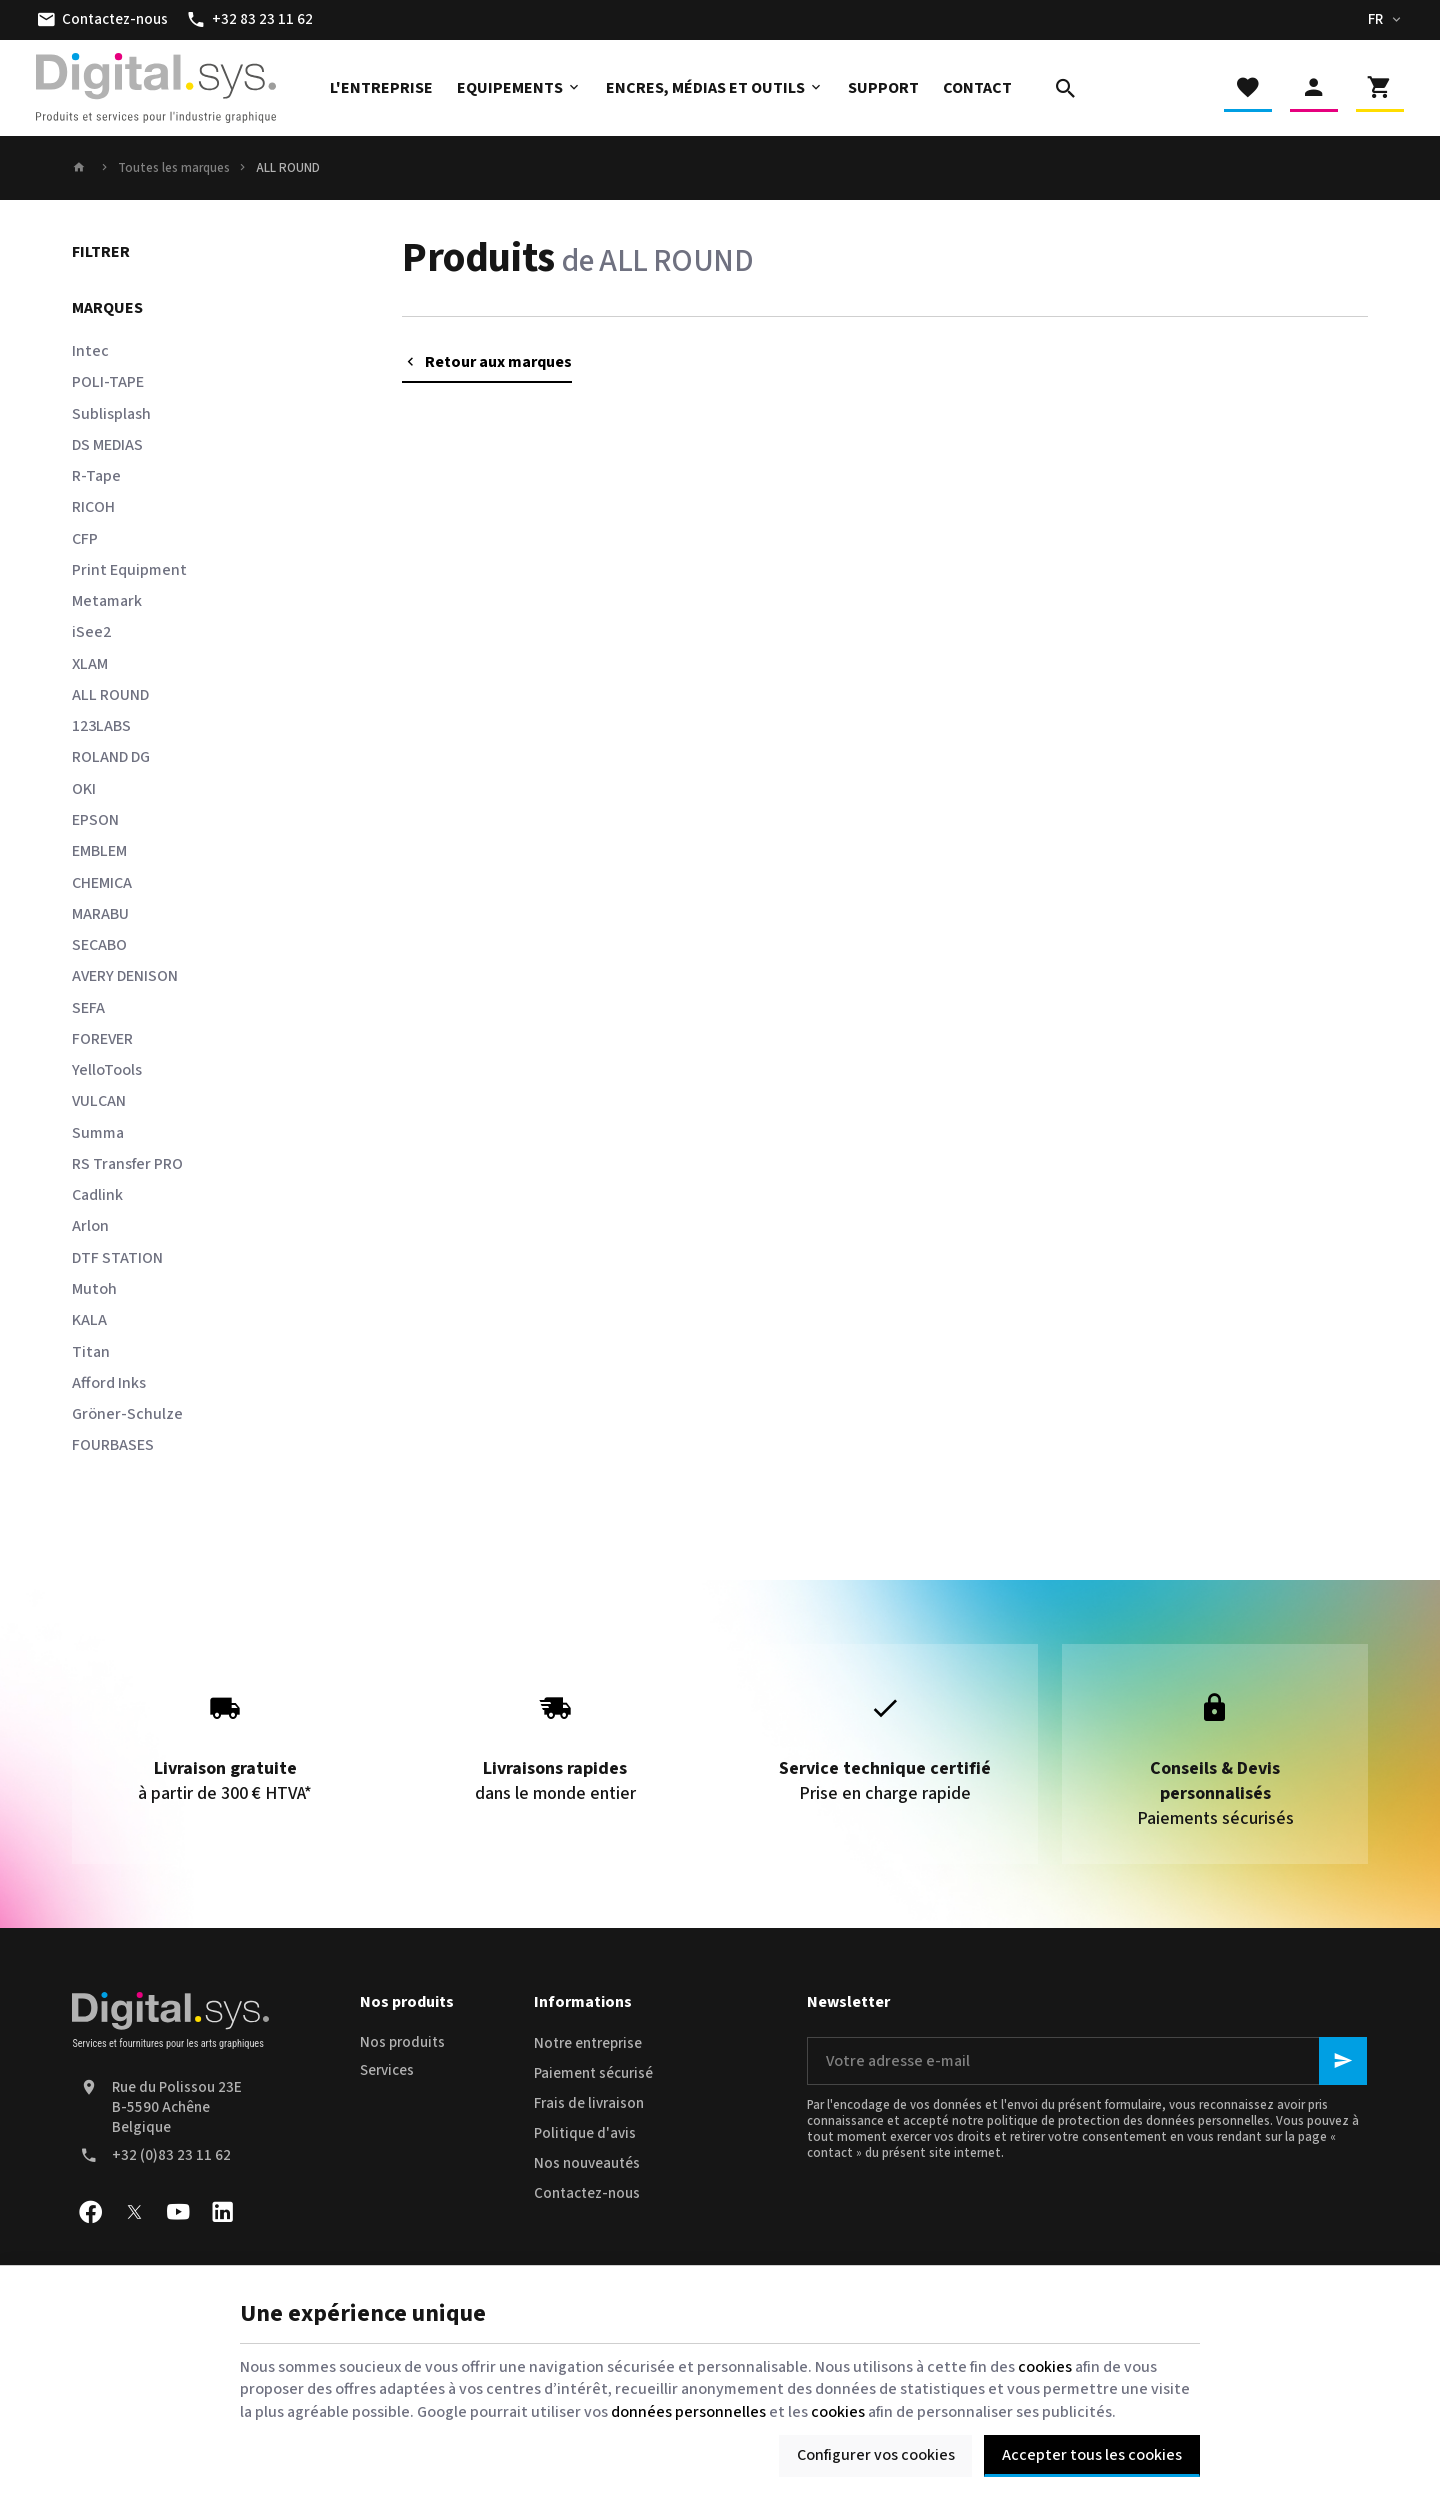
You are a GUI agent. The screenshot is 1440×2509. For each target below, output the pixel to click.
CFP (85, 539)
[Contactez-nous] (102, 20)
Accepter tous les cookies (1092, 2455)
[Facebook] (90, 2212)
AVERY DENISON (125, 976)
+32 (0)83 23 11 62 (171, 2155)
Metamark (107, 601)
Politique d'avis (585, 2133)
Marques (107, 308)
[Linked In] (222, 2212)
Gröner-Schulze (127, 1414)
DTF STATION (117, 1258)
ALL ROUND (110, 695)
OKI (84, 789)
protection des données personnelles (1164, 2121)
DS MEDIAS (107, 445)
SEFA (88, 1008)
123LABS (101, 726)
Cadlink (97, 1195)
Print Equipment (129, 570)
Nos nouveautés (587, 2163)
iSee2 (91, 632)
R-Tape (96, 476)
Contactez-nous (587, 2193)
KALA (89, 1320)
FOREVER (102, 1039)
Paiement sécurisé (593, 2073)
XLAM (90, 664)
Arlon (90, 1226)
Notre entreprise (588, 2043)
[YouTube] (178, 2212)
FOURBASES (113, 1445)
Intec (90, 351)
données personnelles (688, 2412)
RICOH (93, 507)
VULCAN (99, 1101)
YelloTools (107, 1070)
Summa (98, 1133)
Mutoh (94, 1289)
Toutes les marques (174, 168)
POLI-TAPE (108, 382)
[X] (134, 2212)
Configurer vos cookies (876, 2455)
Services (387, 2070)
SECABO (99, 945)
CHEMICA (102, 883)
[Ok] (1343, 2061)
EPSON (95, 820)
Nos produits (402, 2042)
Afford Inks (109, 1383)
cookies (1045, 2367)
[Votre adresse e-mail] (1087, 2061)
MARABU (100, 914)
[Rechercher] (1066, 88)
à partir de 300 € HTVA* (225, 1741)
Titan (91, 1352)
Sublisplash (111, 414)
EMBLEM (99, 851)
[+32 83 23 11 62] (249, 20)
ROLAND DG (111, 757)
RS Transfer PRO (127, 1164)
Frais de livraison (589, 2103)
